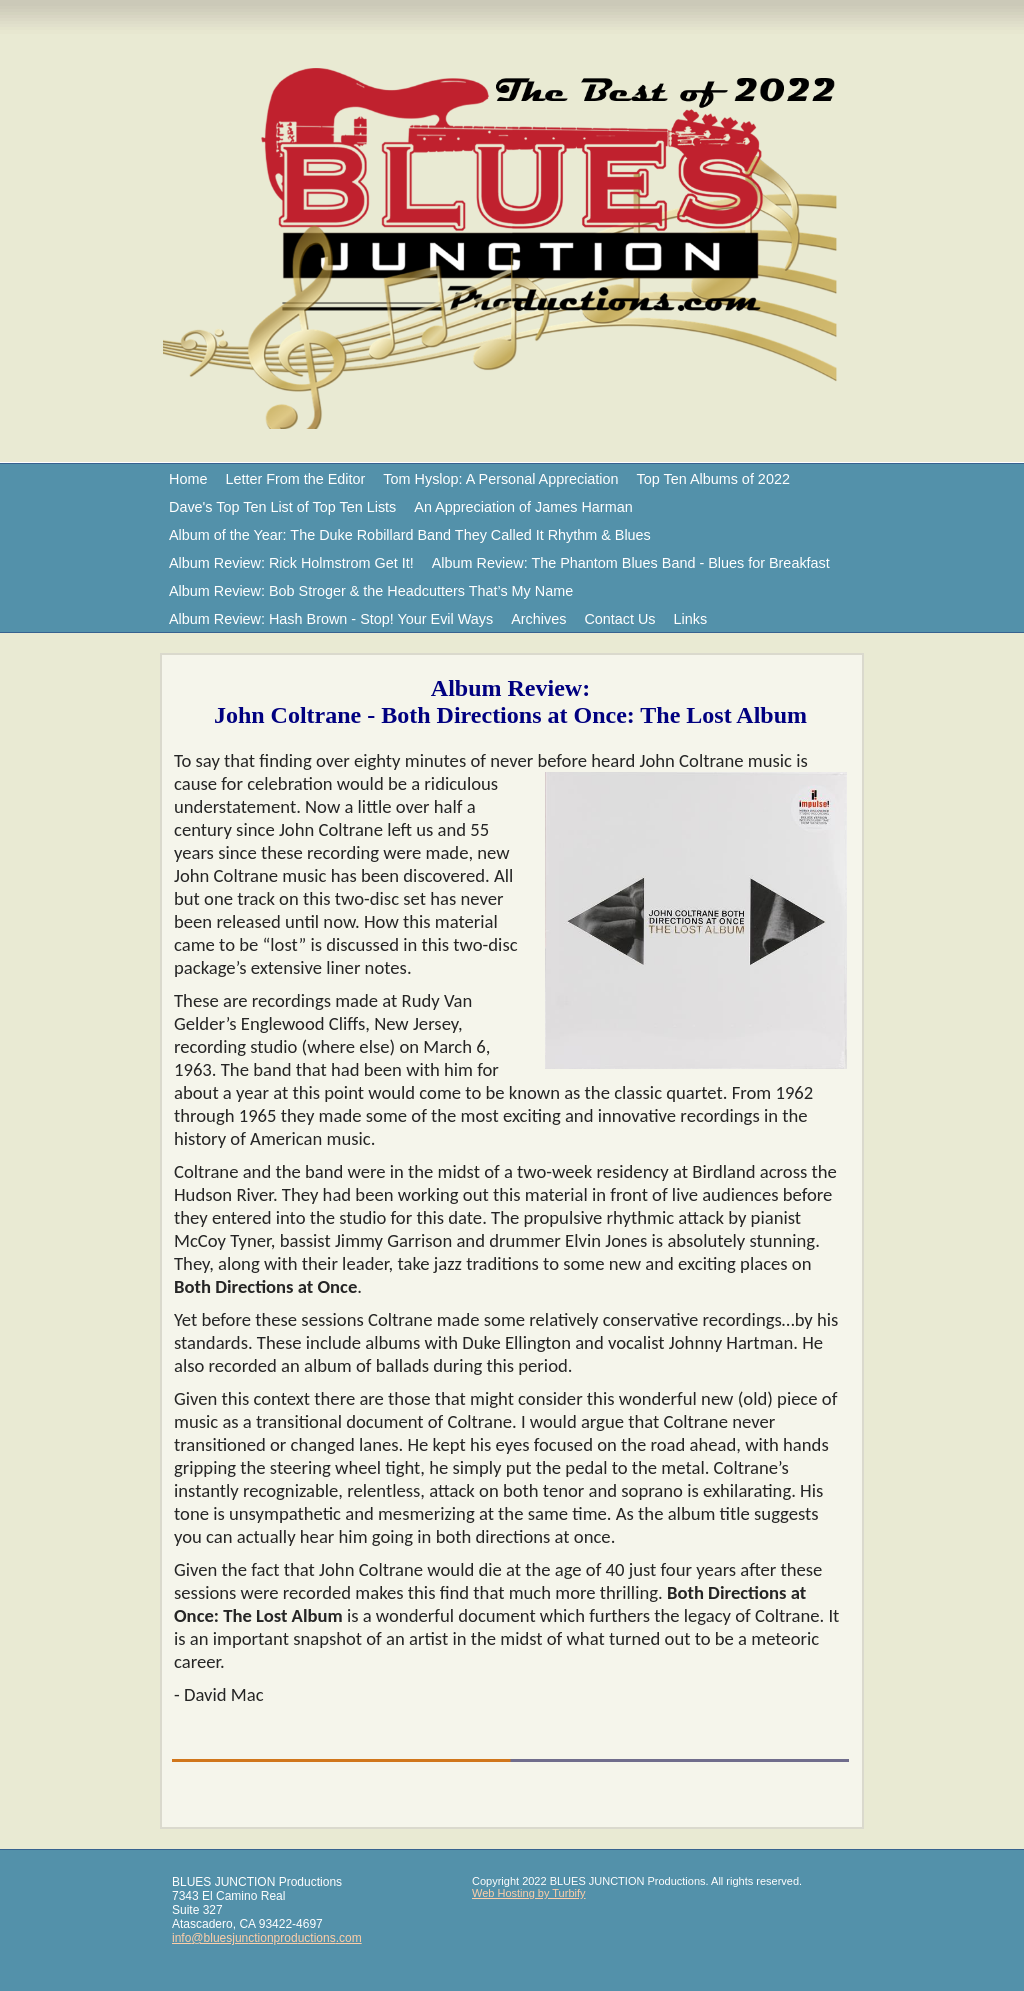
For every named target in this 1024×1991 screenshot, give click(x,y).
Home (188, 479)
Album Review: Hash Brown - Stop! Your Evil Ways (331, 619)
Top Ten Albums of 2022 (713, 479)
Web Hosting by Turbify (529, 1893)
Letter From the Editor (295, 479)
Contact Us (619, 619)
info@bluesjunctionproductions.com (267, 1938)
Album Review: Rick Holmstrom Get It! (291, 563)
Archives (538, 619)
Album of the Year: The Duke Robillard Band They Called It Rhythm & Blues (410, 535)
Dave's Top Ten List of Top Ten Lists (282, 507)
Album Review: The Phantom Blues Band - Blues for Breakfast (631, 563)
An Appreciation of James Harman (523, 507)
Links (691, 619)
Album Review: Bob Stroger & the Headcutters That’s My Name (371, 591)
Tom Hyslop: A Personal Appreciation (500, 479)
